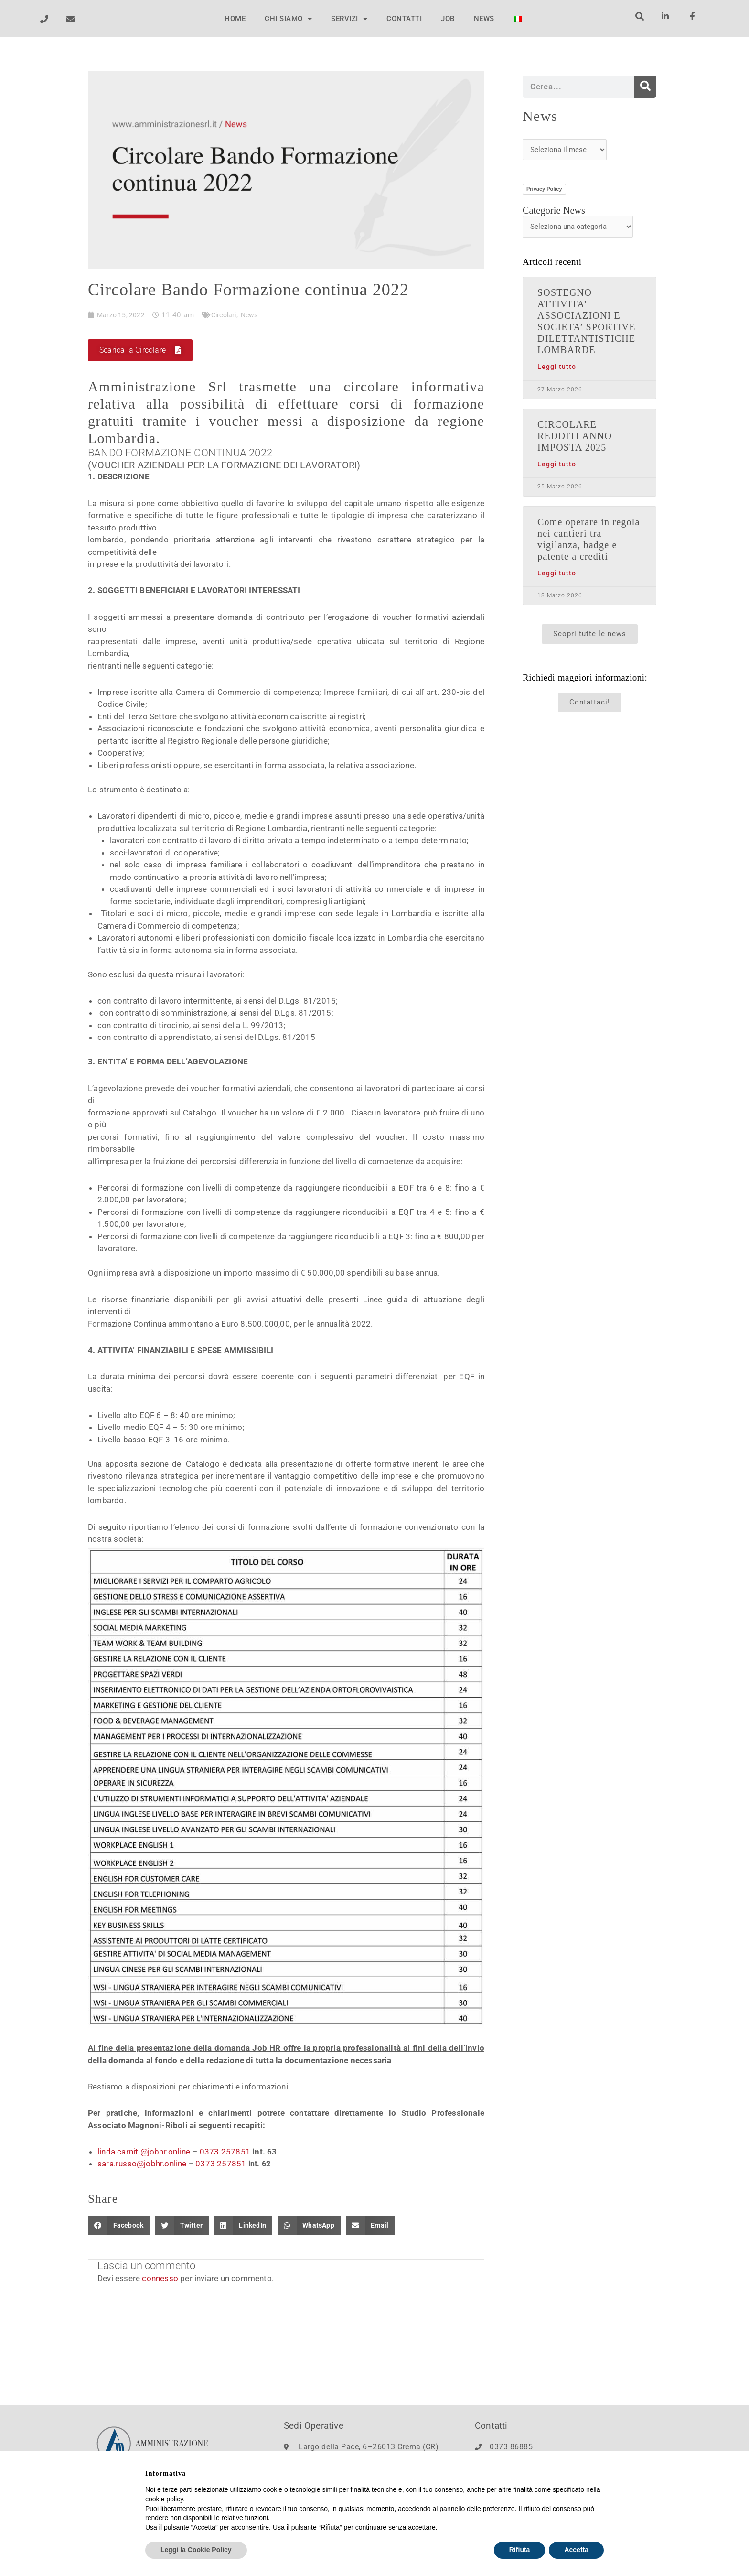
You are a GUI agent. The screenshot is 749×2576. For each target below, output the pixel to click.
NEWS (484, 18)
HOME (235, 18)
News (255, 315)
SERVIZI (349, 19)
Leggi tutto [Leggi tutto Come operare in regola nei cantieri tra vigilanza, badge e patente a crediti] (556, 573)
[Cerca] (645, 87)
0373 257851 (225, 2152)
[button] (639, 16)
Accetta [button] (576, 2550)
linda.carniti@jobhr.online (143, 2152)
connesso (160, 2279)
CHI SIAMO (288, 19)
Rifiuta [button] (519, 2550)
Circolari (227, 315)
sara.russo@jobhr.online (142, 2164)
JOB (448, 18)
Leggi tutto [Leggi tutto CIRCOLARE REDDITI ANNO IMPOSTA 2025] (556, 464)
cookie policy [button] (164, 2499)
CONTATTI (404, 18)
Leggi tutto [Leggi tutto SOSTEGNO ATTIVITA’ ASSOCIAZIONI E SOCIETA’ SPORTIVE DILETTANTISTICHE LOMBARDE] (556, 366)
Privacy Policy (544, 189)
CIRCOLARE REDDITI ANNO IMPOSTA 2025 (574, 436)
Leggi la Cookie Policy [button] (196, 2550)
